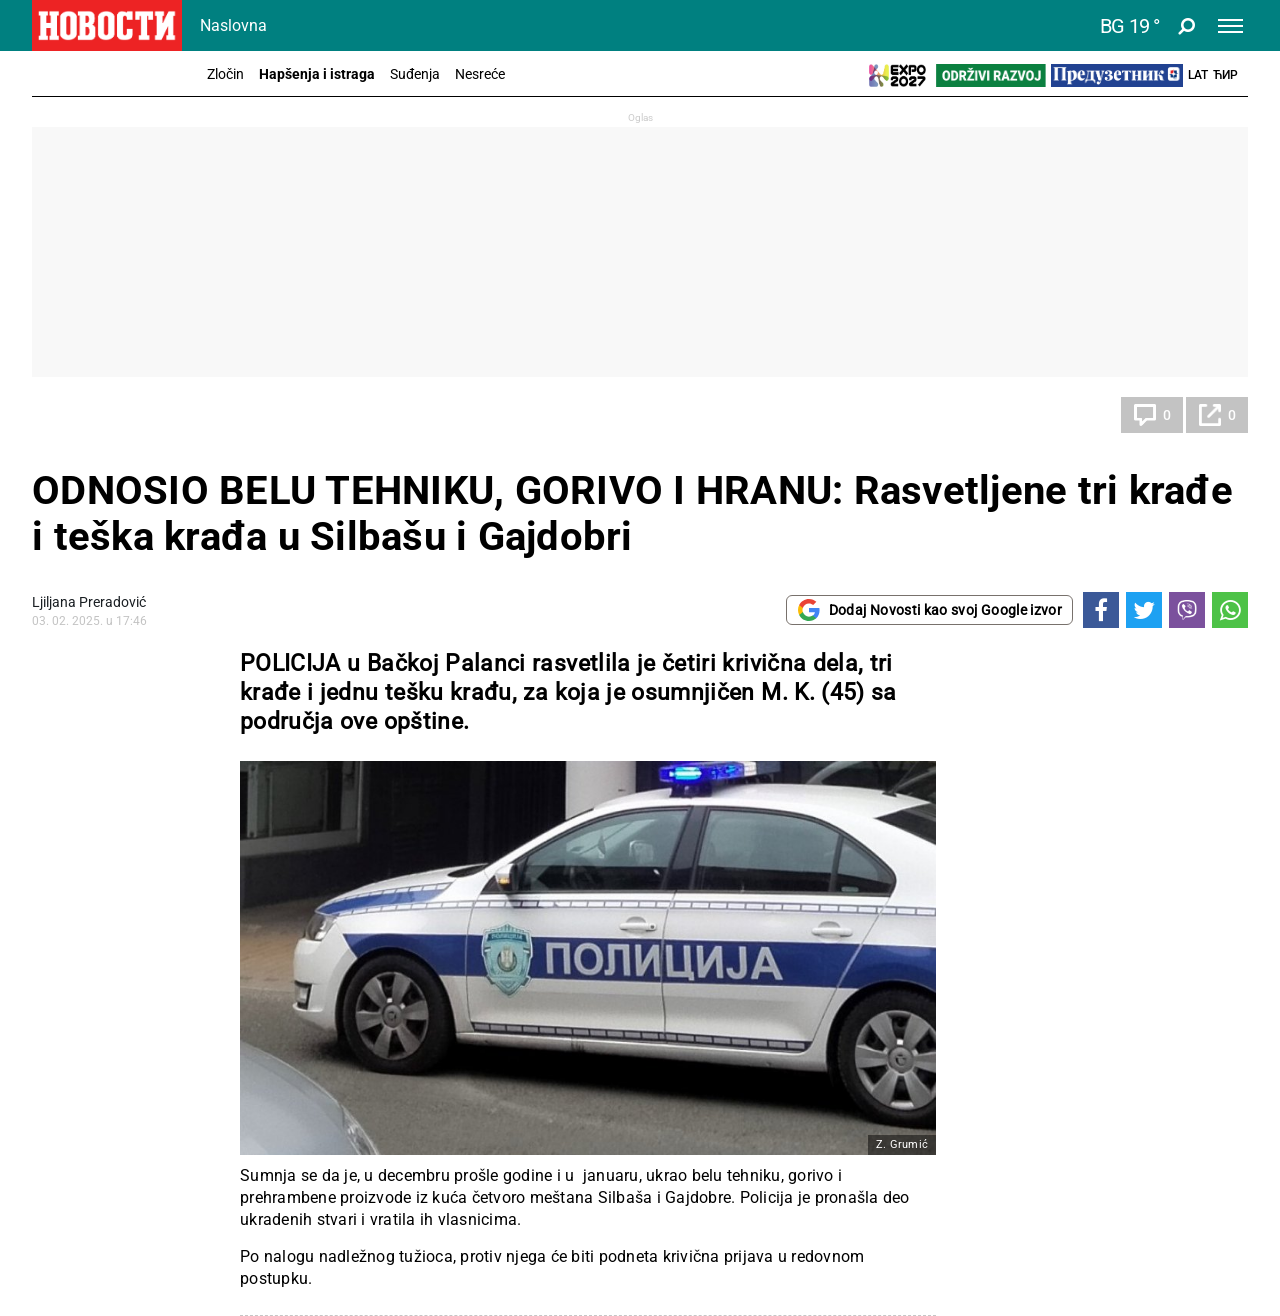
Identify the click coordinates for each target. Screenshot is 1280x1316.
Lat (1198, 75)
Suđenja (415, 74)
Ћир (1225, 75)
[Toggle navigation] (1230, 26)
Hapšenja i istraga (317, 74)
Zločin (225, 74)
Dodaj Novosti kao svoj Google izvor (929, 610)
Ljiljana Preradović (89, 602)
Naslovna (233, 25)
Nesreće (480, 74)
